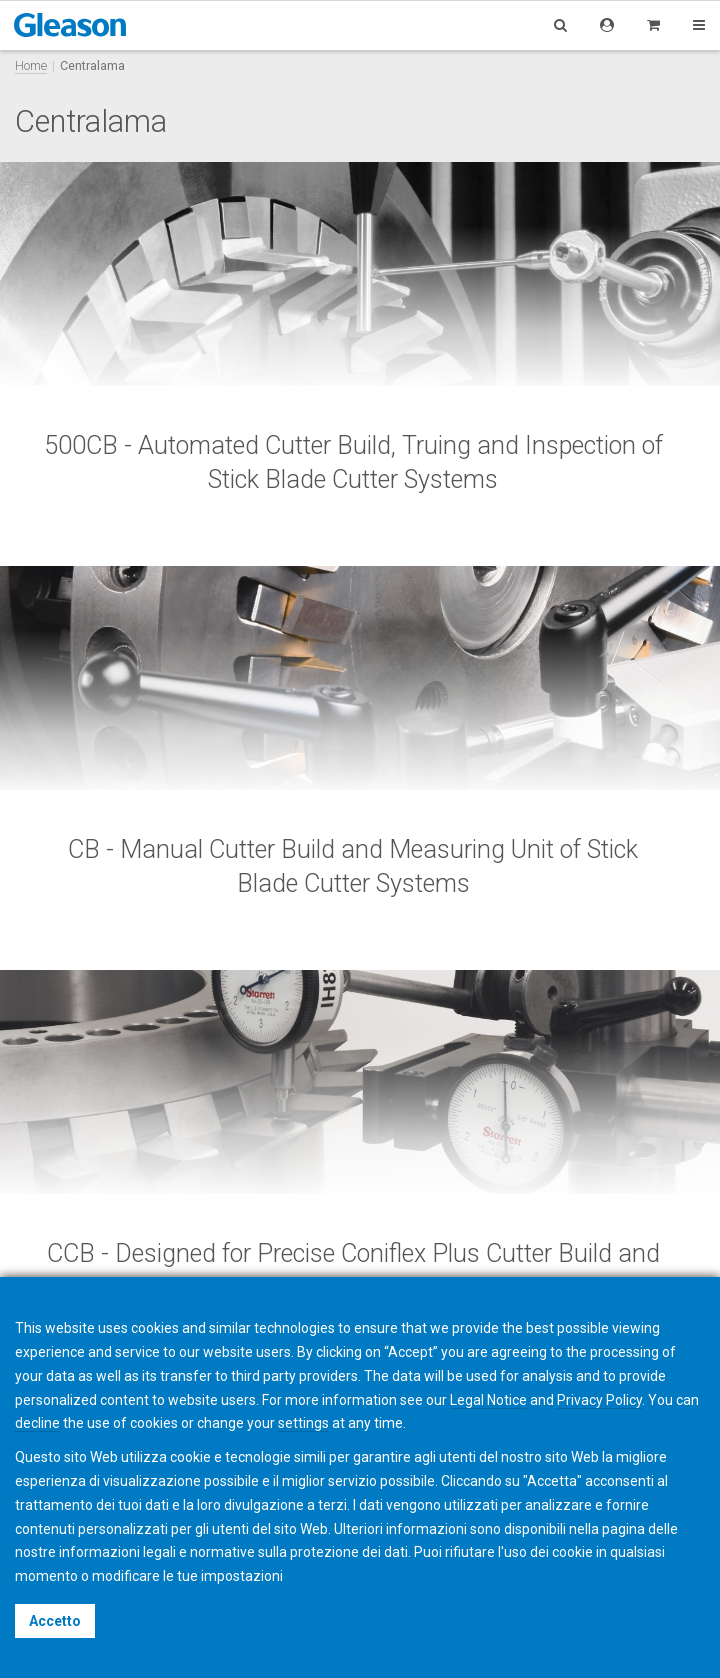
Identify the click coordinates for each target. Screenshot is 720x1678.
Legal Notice (488, 1400)
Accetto (55, 1621)
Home (31, 65)
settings (303, 1423)
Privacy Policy (599, 1400)
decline (37, 1423)
